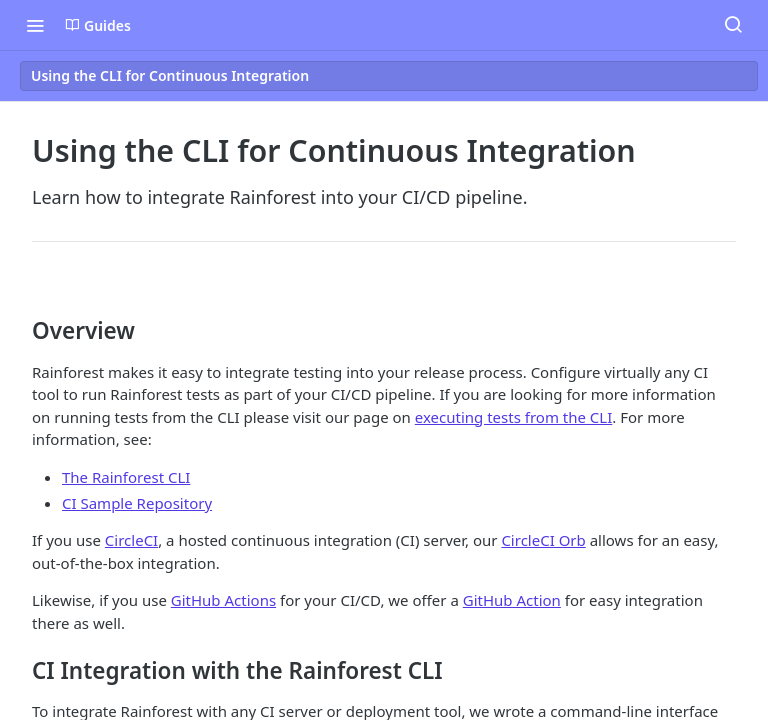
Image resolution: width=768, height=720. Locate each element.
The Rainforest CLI (126, 477)
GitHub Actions (223, 600)
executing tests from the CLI (514, 417)
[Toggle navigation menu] (35, 25)
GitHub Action (512, 600)
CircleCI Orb (543, 540)
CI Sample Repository (137, 503)
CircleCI (131, 540)
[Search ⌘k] (733, 25)
